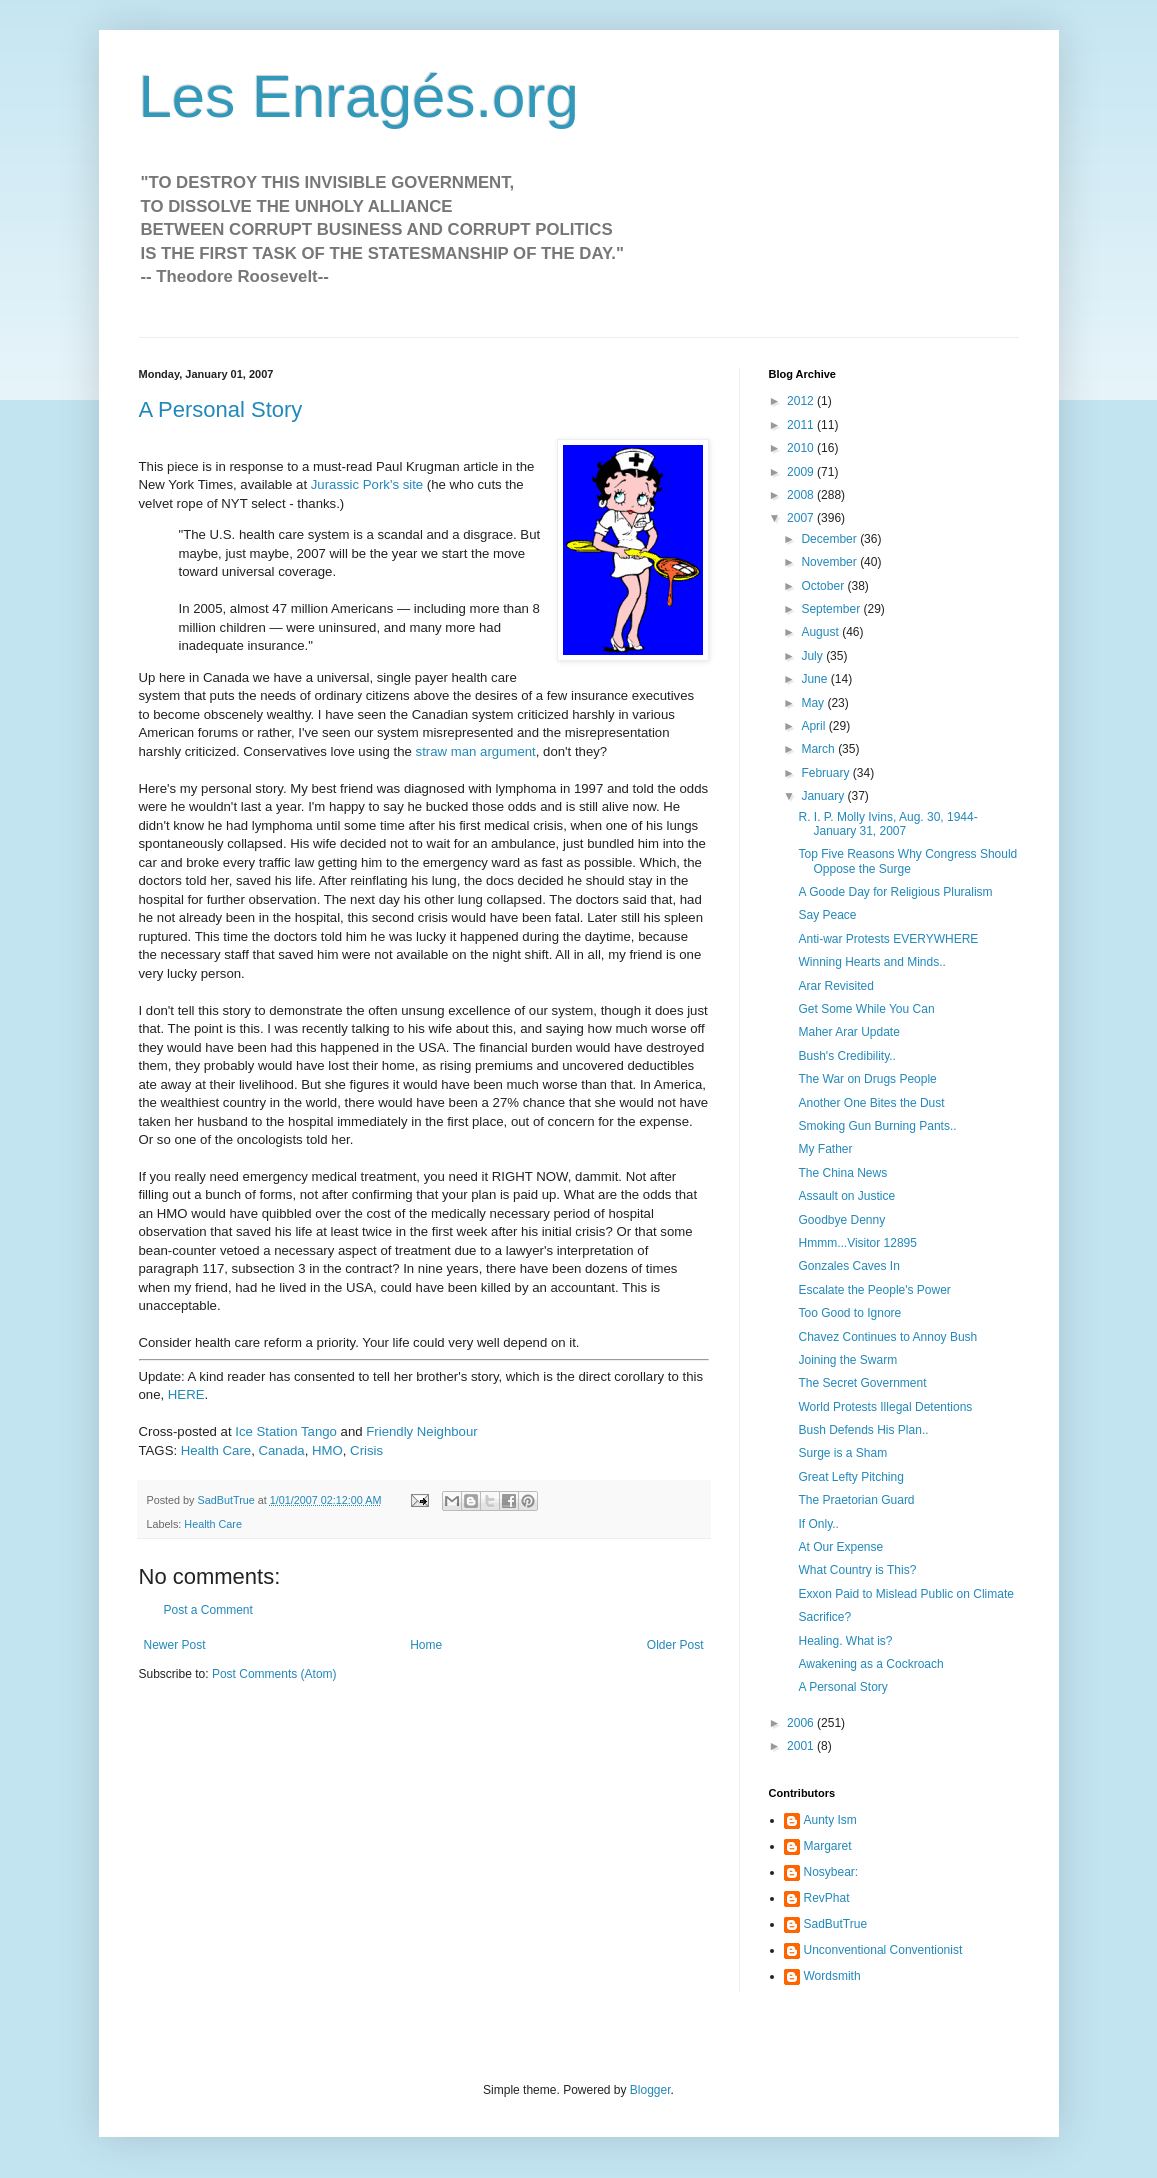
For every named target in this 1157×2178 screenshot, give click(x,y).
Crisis (366, 1450)
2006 (802, 1723)
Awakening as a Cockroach (870, 1664)
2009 (802, 472)
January (824, 796)
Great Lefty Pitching (850, 1477)
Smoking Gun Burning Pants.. (877, 1126)
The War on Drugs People (867, 1079)
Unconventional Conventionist (883, 1950)
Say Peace (827, 915)
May (814, 703)
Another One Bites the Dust (871, 1103)
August (821, 632)
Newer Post (175, 1645)
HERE (186, 1394)
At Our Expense (840, 1547)
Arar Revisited (835, 986)
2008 (802, 495)
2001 (802, 1746)
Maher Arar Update (848, 1032)
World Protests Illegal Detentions (885, 1407)
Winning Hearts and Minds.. (871, 962)
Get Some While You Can (866, 1009)
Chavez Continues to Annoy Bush (887, 1337)
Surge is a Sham (842, 1453)
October (824, 586)
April (814, 726)
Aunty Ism (830, 1820)
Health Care (216, 1450)
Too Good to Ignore (849, 1313)
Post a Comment (208, 1610)
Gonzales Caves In (848, 1266)
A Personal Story (221, 409)
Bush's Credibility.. (846, 1056)
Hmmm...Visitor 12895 (857, 1243)
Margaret (828, 1846)
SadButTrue (836, 1924)
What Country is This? (857, 1570)
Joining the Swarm (847, 1360)
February (826, 773)
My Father (825, 1149)
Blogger (650, 2090)
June (815, 679)
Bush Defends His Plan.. (863, 1430)
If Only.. (818, 1524)
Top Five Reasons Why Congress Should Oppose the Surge (907, 861)
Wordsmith (832, 1976)
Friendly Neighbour (421, 1431)
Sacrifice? (824, 1617)
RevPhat (827, 1898)
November (830, 562)
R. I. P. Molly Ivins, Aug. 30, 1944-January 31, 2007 (887, 824)
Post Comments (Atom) (274, 1674)
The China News (842, 1173)
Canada (281, 1450)
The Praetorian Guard (856, 1500)
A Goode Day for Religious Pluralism (895, 892)
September (832, 609)
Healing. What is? (845, 1641)
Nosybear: (831, 1872)
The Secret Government (862, 1383)
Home (426, 1645)
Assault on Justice (846, 1196)
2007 (802, 518)
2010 (802, 448)
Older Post (675, 1645)
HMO (327, 1450)
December (830, 539)
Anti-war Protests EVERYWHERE (888, 939)
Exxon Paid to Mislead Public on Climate (905, 1594)
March (819, 749)
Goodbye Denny (841, 1220)
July (813, 656)
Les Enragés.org (359, 96)
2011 (802, 425)
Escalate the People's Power (874, 1290)
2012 (802, 401)
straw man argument (476, 751)
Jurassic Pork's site (365, 484)
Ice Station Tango (286, 1431)
